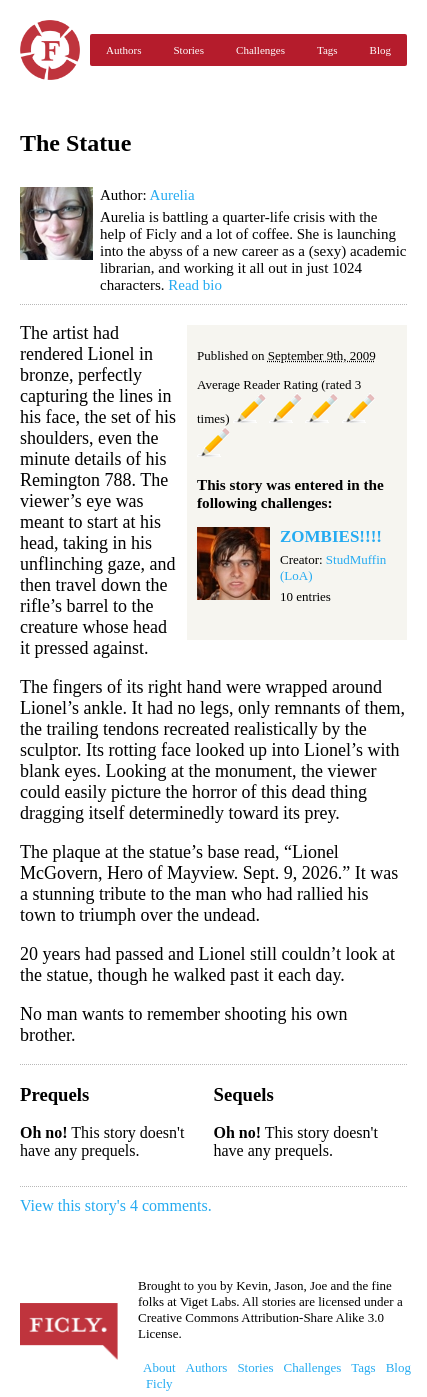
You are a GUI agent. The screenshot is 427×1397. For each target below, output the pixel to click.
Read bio (195, 285)
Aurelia (172, 195)
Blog (380, 50)
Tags (327, 50)
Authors (123, 50)
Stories (188, 50)
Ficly (50, 50)
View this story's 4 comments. (116, 1205)
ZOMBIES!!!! (331, 536)
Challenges (260, 50)
